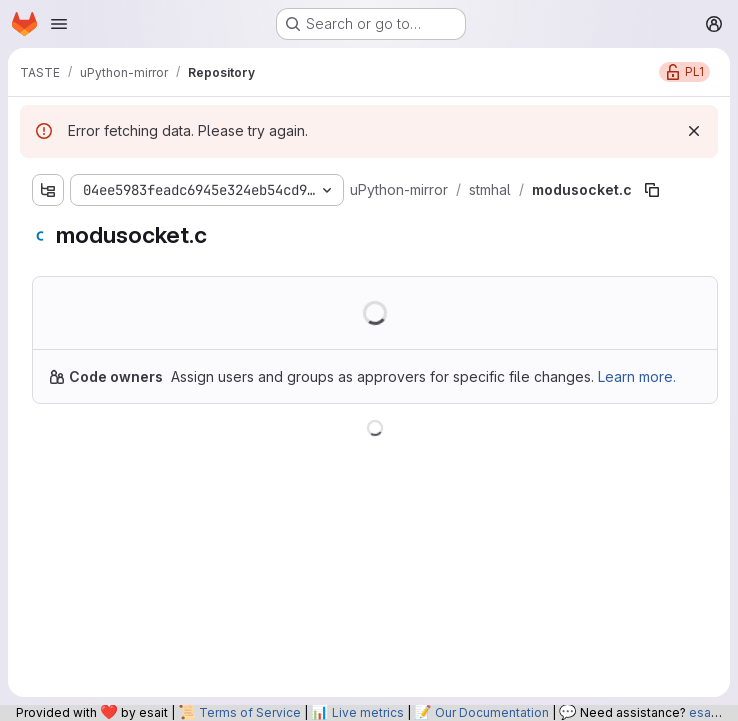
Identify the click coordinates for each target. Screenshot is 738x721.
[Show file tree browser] (48, 190)
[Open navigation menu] (59, 24)
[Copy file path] (652, 190)
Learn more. (637, 376)
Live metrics (368, 712)
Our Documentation (492, 712)
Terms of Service (250, 712)
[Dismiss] (694, 131)
